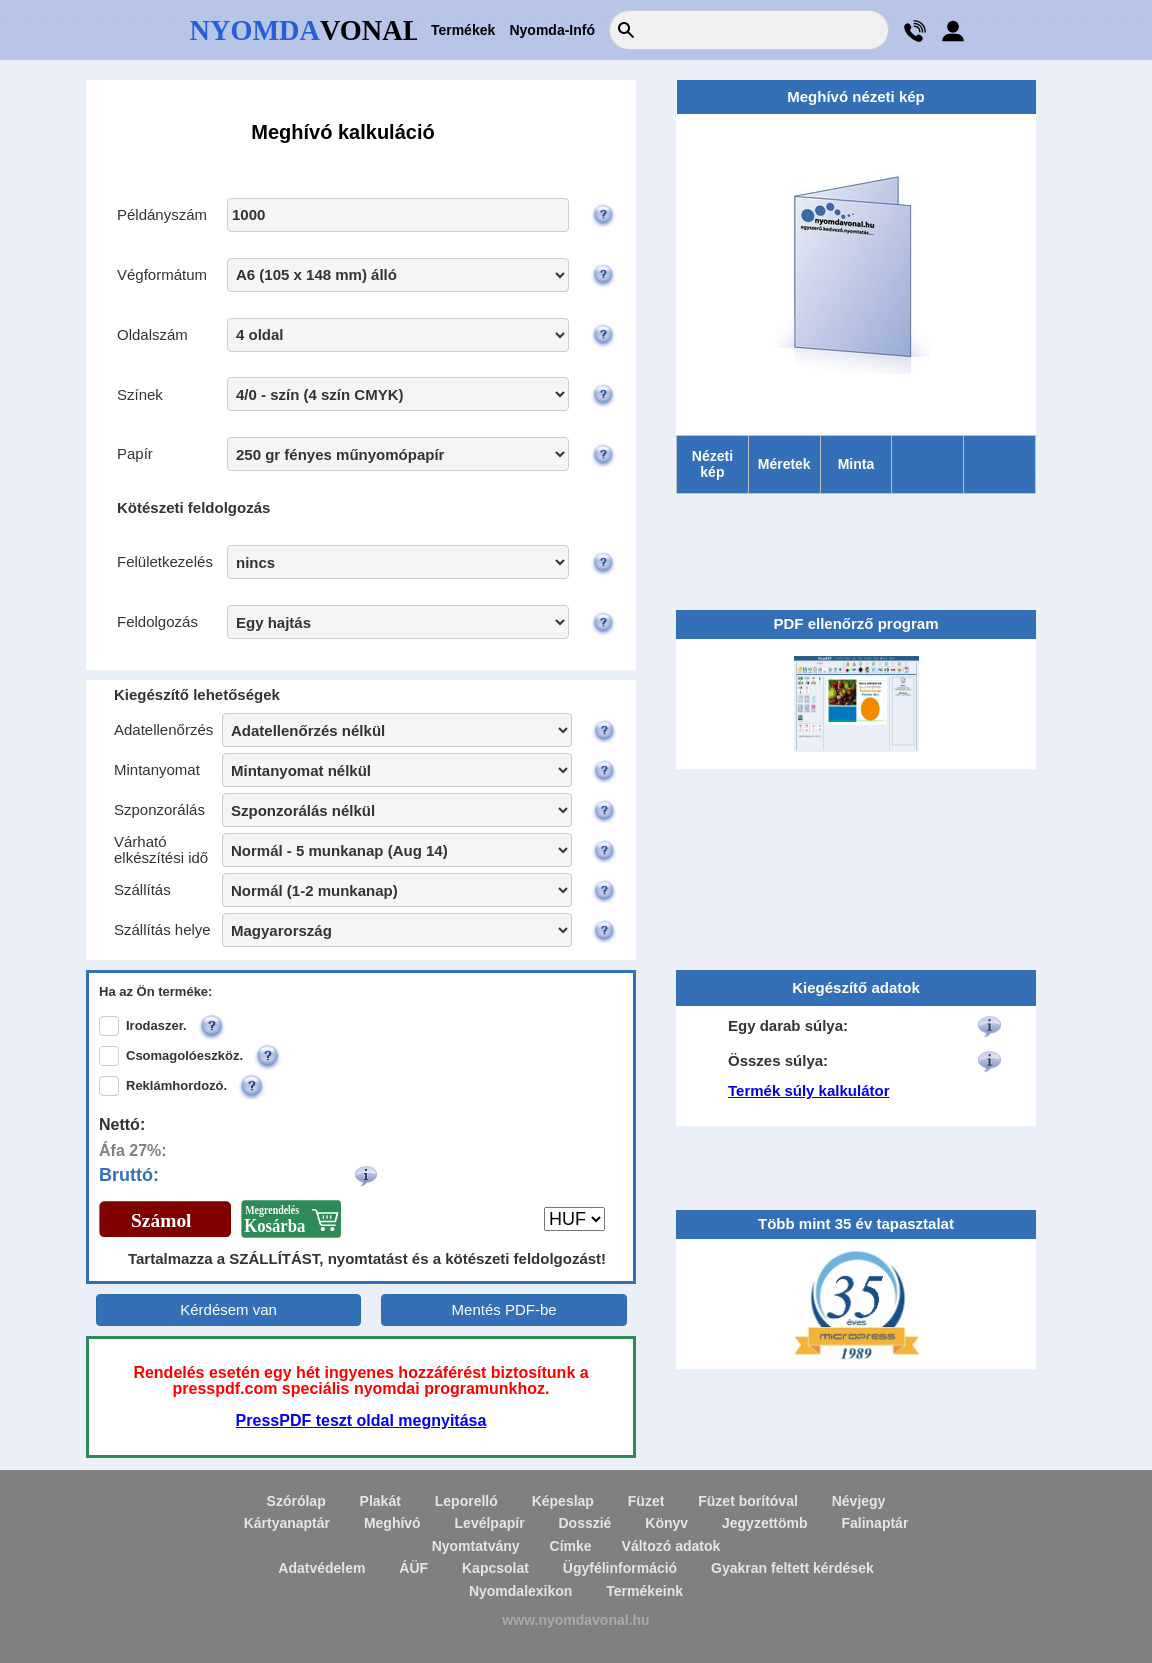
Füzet (646, 1501)
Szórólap (296, 1501)
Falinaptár (874, 1523)
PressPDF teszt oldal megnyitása (361, 1420)
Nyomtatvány (476, 1546)
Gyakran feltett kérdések (792, 1568)
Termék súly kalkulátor (808, 1090)
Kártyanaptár (287, 1523)
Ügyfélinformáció (620, 1568)
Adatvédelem (321, 1568)
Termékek (463, 30)
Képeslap (563, 1501)
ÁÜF (413, 1568)
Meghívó (392, 1523)
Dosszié (584, 1523)
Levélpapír (490, 1523)
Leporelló (466, 1501)
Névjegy (859, 1501)
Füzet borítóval (748, 1501)
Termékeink (644, 1591)
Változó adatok (671, 1546)
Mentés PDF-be (504, 1309)
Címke (571, 1546)
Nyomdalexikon (520, 1591)
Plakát (380, 1501)
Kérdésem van (228, 1309)
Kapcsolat (495, 1568)
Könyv (666, 1523)
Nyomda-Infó (552, 30)
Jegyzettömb (765, 1523)
